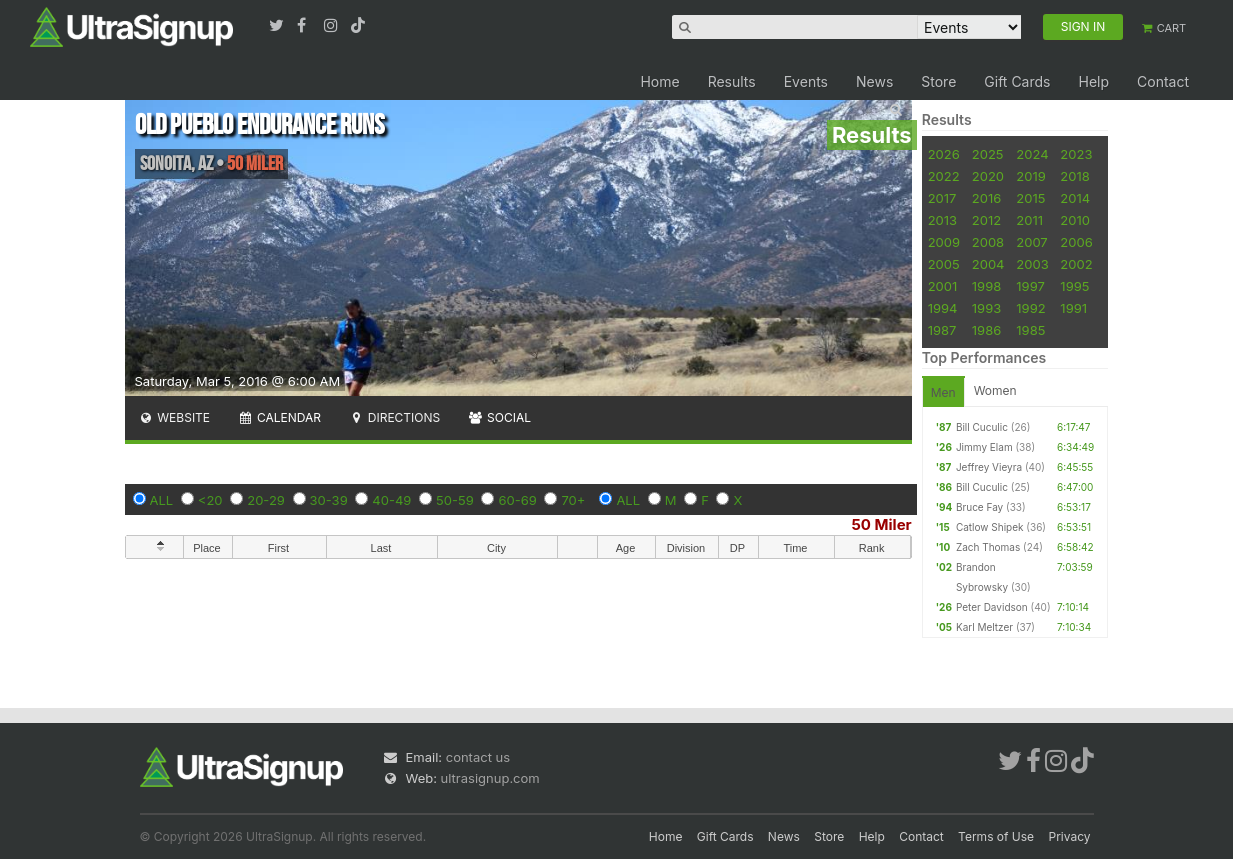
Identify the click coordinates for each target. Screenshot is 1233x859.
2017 (942, 198)
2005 (944, 264)
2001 (943, 286)
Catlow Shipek (990, 527)
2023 (1076, 154)
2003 (1032, 264)
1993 (986, 308)
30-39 (329, 500)
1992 (1030, 308)
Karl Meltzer (984, 627)
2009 (944, 242)
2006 (1076, 242)
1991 (1073, 308)
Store (938, 81)
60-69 (517, 500)
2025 (988, 154)
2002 (1076, 264)
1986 (986, 330)
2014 (1075, 198)
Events (806, 81)
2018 (1074, 176)
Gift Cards (1017, 81)
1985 (1030, 330)
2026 (944, 154)
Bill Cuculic (982, 427)
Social (499, 417)
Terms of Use (996, 836)
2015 (1030, 198)
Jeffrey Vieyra (989, 467)
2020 (988, 176)
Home (659, 81)
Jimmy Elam (984, 447)
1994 (943, 308)
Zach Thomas (988, 547)
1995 (1074, 286)
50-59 (455, 500)
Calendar (279, 417)
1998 (986, 286)
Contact (1163, 81)
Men (943, 392)
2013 (942, 220)
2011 (1029, 220)
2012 (986, 220)
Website (175, 417)
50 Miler (882, 524)
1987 (942, 330)
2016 (986, 198)
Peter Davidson (992, 607)
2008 (988, 242)
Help (1093, 81)
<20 (210, 500)
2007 (1031, 242)
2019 (1030, 176)
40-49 (391, 500)
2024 (1032, 154)
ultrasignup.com (490, 778)
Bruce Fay (979, 507)
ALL (162, 500)
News (874, 81)
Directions (394, 417)
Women (995, 390)
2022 (944, 176)
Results (732, 81)
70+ (573, 500)
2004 (988, 264)
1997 (1030, 286)
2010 (1075, 220)
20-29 (266, 500)
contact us (478, 757)
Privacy (1070, 836)
